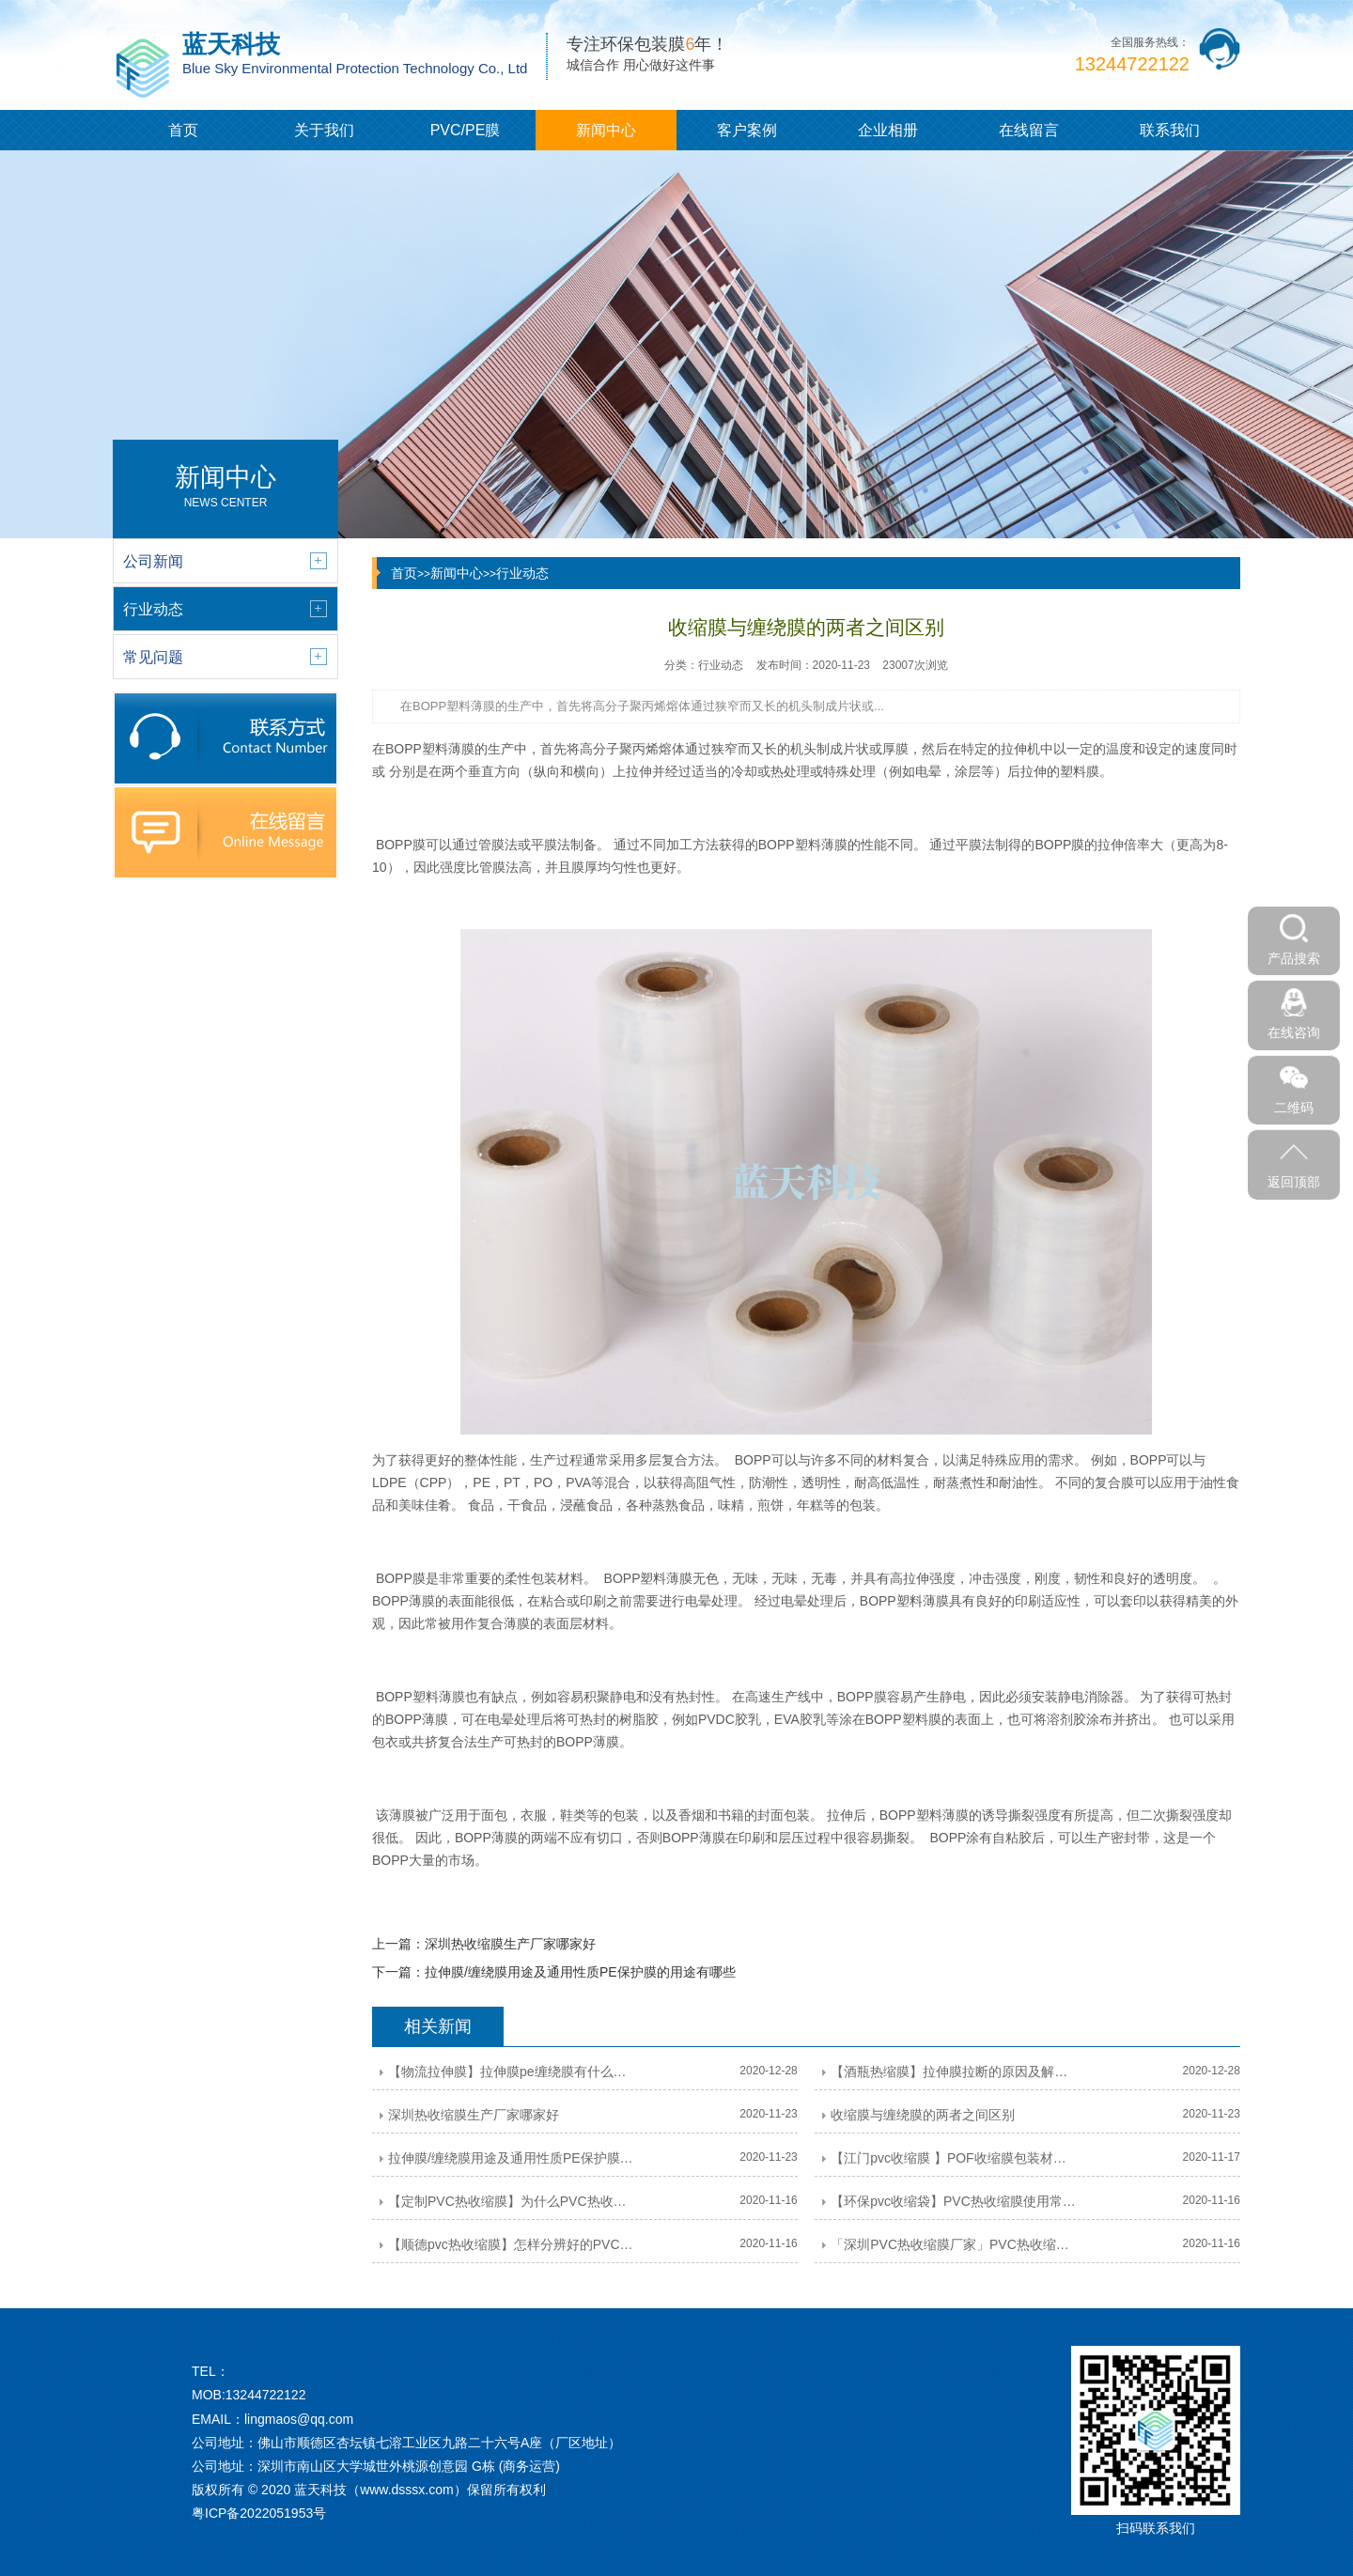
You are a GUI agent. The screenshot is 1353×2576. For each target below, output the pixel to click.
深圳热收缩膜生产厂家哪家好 (510, 1943)
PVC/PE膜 (465, 130)
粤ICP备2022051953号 (259, 2513)
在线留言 (1029, 130)
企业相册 (888, 130)
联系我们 (1170, 130)
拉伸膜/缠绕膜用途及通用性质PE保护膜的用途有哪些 (580, 1971)
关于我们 (324, 130)
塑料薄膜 (448, 748)
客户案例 (747, 130)
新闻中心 (606, 130)
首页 (183, 130)
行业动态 (522, 573)
